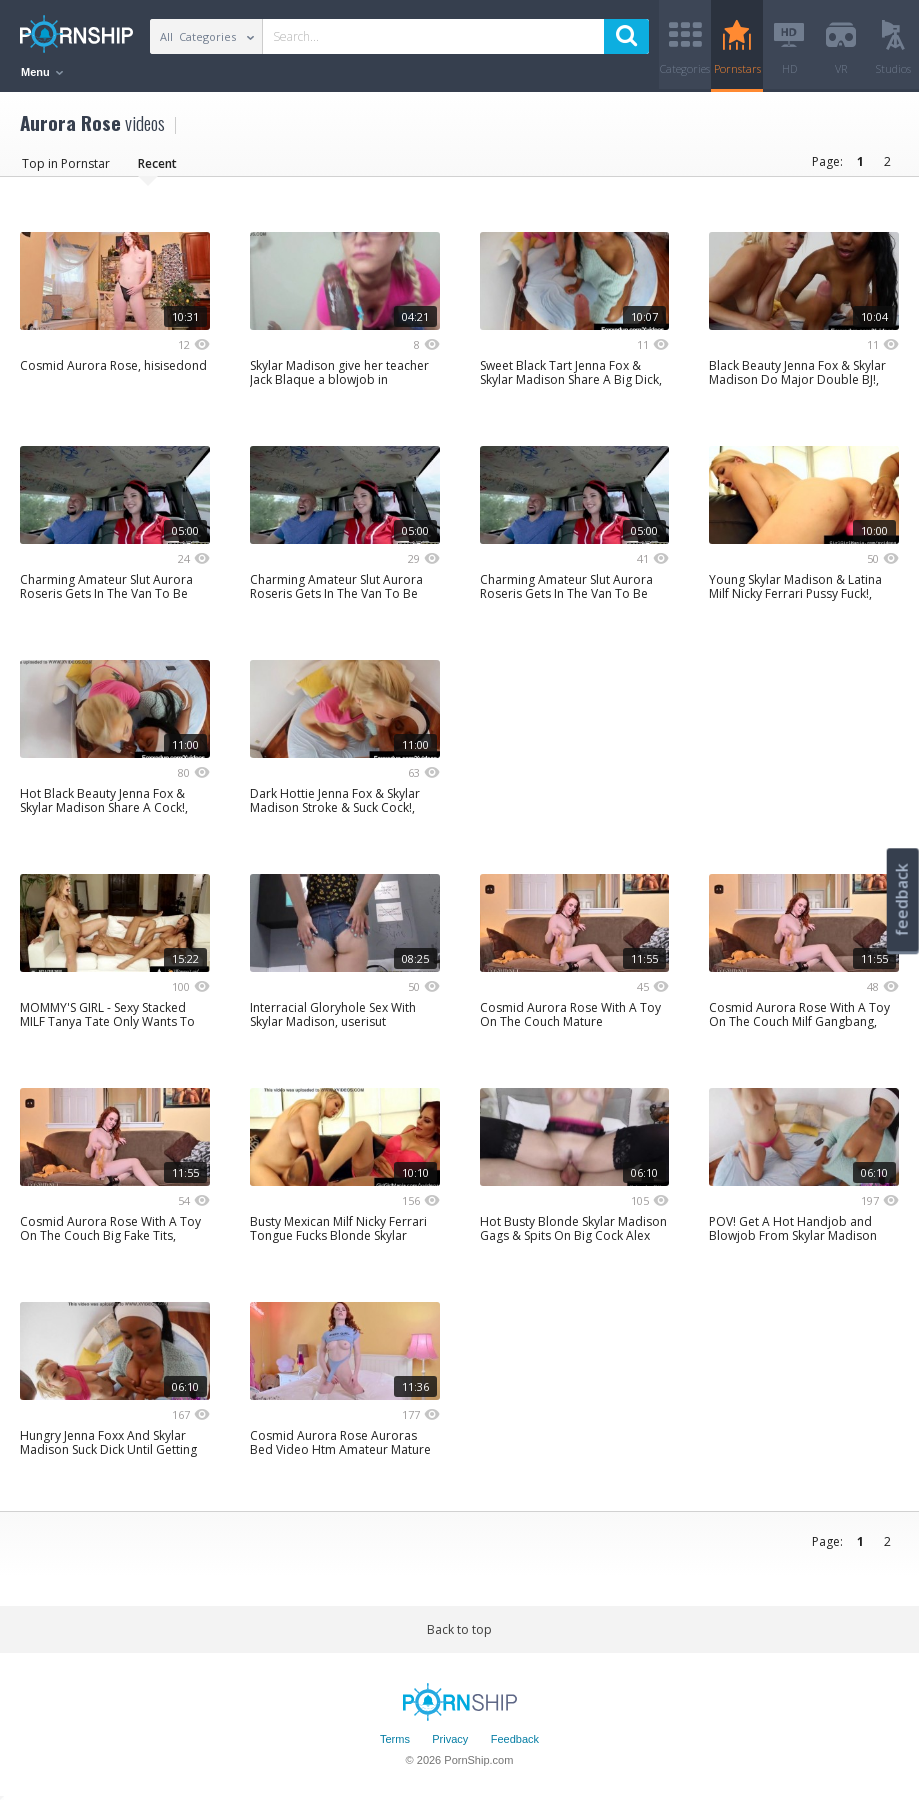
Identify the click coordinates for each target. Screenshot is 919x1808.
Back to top (459, 1630)
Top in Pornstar (66, 164)
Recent (157, 164)
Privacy (450, 1741)
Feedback (515, 1741)
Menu (42, 72)
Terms (395, 1741)
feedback (902, 899)
